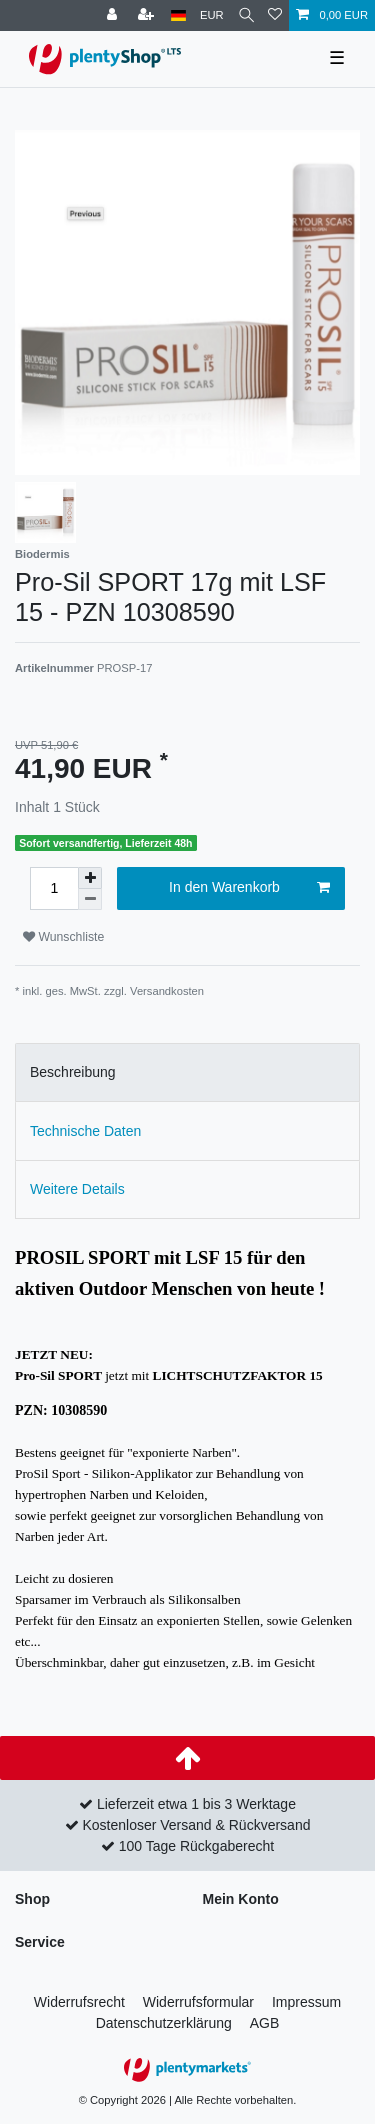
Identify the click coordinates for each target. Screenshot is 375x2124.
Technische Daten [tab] (85, 1131)
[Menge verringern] (90, 899)
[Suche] (246, 15)
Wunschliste (63, 937)
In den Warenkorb (249, 888)
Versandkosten (167, 991)
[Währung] (212, 15)
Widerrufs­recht (79, 2002)
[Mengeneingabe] (54, 888)
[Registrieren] (148, 15)
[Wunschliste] (275, 15)
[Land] (178, 15)
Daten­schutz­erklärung (164, 2023)
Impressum (306, 2002)
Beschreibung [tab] (73, 1072)
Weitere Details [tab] (77, 1189)
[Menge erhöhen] (90, 878)
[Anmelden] (114, 15)
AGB (265, 2023)
